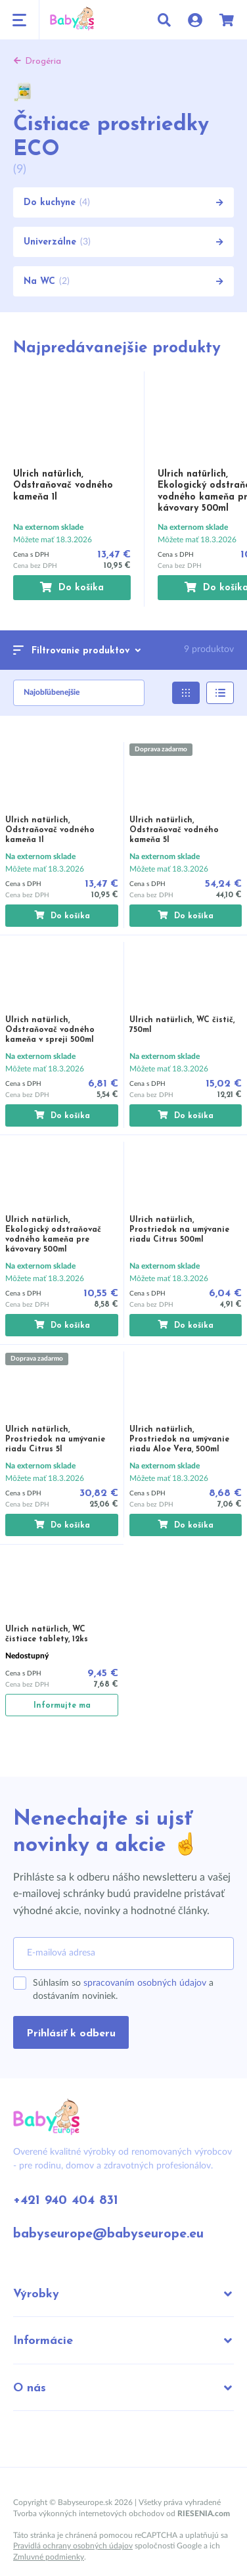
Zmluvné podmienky (48, 2557)
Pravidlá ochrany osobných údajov (73, 2546)
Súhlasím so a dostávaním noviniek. (123, 1990)
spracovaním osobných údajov (144, 1983)
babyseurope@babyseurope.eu (108, 2234)
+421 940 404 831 (65, 2200)
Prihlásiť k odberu (71, 2033)
